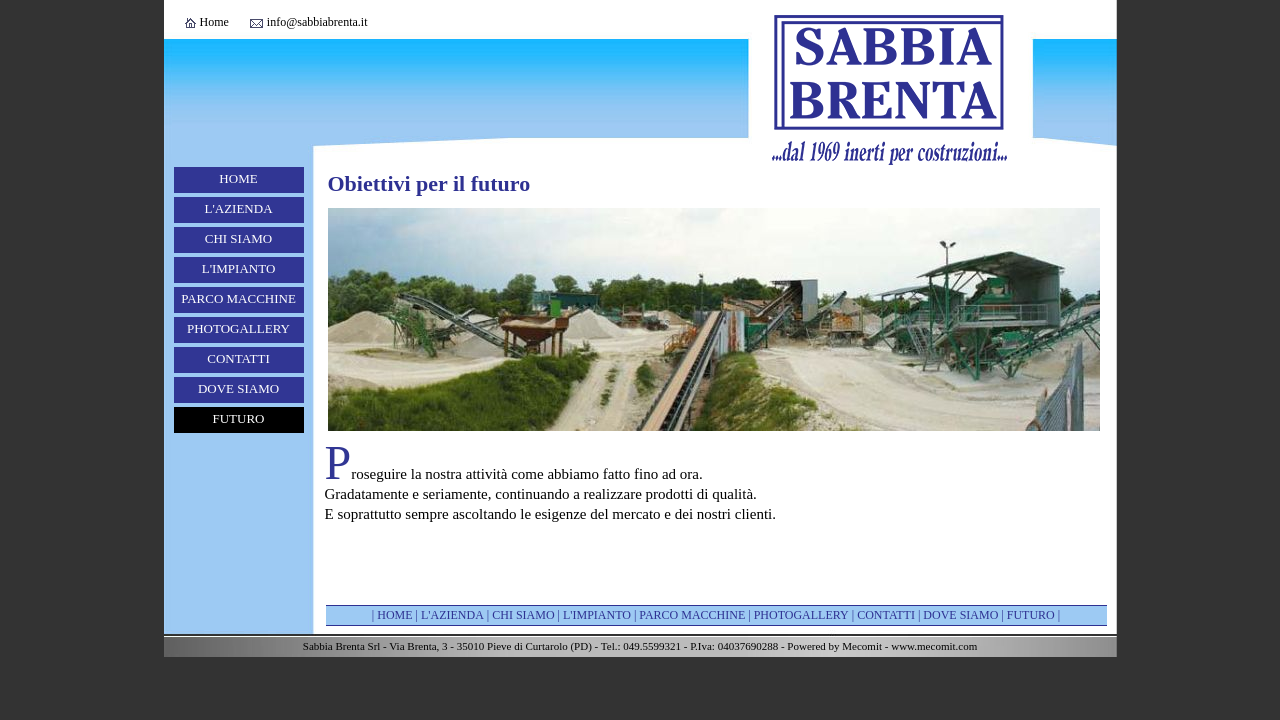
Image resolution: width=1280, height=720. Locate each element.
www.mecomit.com (934, 646)
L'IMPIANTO (239, 268)
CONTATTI (238, 358)
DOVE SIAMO (238, 388)
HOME (238, 178)
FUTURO (238, 418)
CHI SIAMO (239, 238)
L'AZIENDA (238, 208)
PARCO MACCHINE (238, 298)
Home (214, 22)
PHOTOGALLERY (238, 328)
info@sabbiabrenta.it (317, 22)
